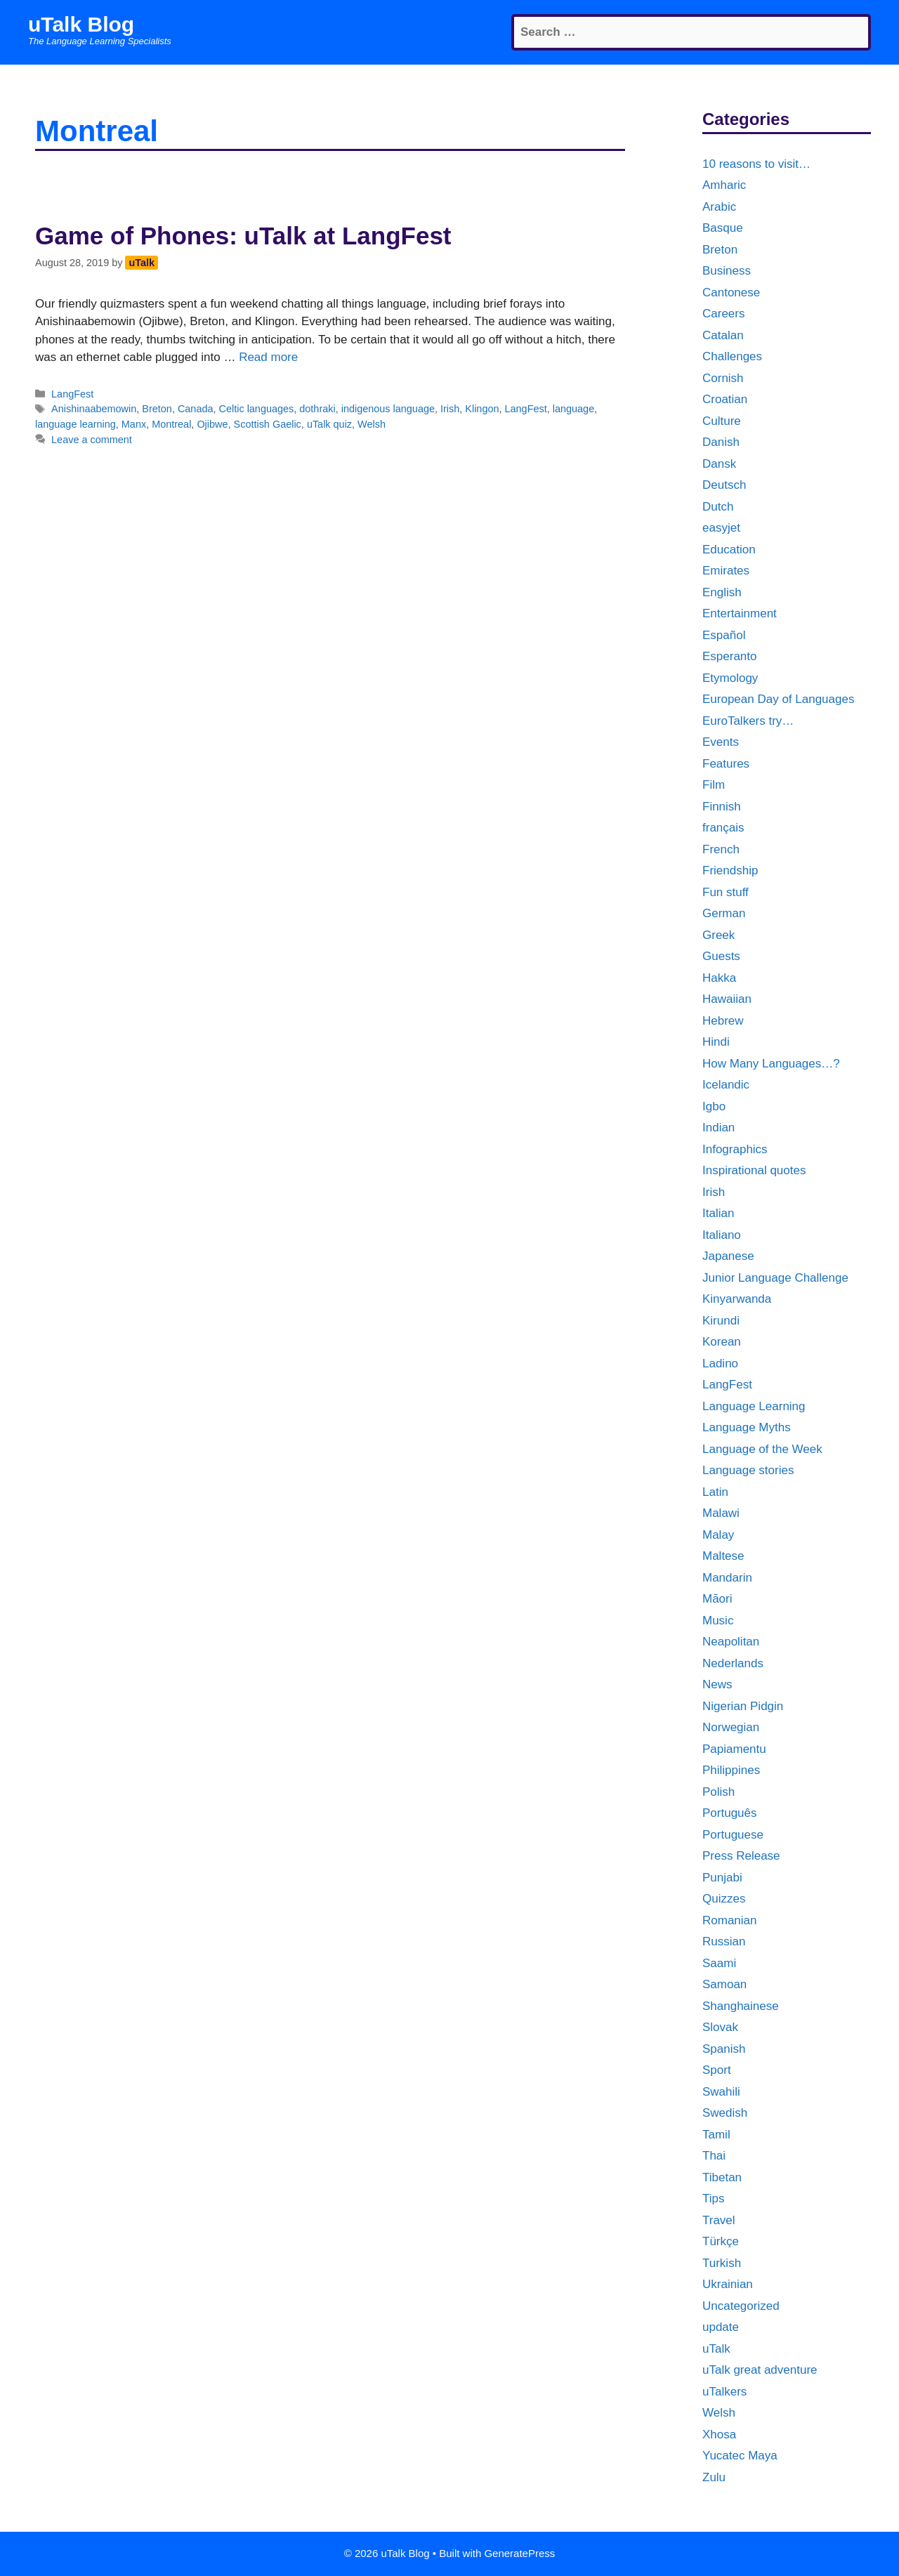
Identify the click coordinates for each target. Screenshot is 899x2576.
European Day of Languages (778, 699)
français (723, 827)
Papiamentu (734, 1749)
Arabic (719, 206)
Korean (721, 1341)
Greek (718, 935)
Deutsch (724, 485)
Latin (715, 1492)
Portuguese (732, 1834)
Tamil (716, 2134)
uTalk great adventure (760, 2370)
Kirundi (721, 1320)
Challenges (732, 356)
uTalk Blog (81, 24)
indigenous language (388, 408)
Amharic (724, 185)
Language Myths (746, 1427)
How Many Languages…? (771, 1063)
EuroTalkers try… (748, 721)
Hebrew (723, 1020)
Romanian (729, 1920)
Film (713, 784)
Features (725, 763)
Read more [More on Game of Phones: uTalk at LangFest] (268, 357)
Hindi (716, 1042)
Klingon (482, 408)
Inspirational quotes (754, 1170)
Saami (719, 1963)
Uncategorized (741, 2306)
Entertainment (739, 613)
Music (717, 1620)
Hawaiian (727, 999)
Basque (722, 228)
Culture (721, 421)
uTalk (716, 2348)
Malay (718, 1535)
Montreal (171, 424)
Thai (714, 2155)
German (723, 913)
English (722, 592)
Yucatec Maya (739, 2455)
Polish (718, 1792)
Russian (723, 1941)
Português (729, 1813)
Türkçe (720, 2241)
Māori (717, 1598)
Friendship (730, 870)
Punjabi (722, 1877)
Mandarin (727, 1577)
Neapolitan (730, 1641)
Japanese (728, 1256)
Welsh (371, 424)
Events (720, 742)
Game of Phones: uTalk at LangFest (243, 235)
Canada (196, 408)
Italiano (721, 1235)
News (717, 1684)
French (721, 849)
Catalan (723, 335)
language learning (75, 424)
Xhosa (719, 2434)
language (573, 408)
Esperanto (729, 656)
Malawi (721, 1513)
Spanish (723, 2049)
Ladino (720, 1363)
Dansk (719, 464)
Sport (716, 2070)
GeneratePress (519, 2553)
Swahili (721, 2091)
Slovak (720, 2027)
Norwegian (730, 1727)
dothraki (317, 408)
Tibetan (722, 2177)
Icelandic (725, 1084)
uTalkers (724, 2391)
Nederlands (732, 1663)
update (720, 2327)
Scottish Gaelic (267, 424)
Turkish (721, 2263)
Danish (721, 442)
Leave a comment (91, 439)
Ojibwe (212, 424)
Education (729, 549)
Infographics (735, 1149)
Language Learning (754, 1406)
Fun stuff (725, 892)
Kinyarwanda (736, 1299)
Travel (718, 2220)
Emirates (725, 570)
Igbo (714, 1106)
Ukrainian (727, 2284)
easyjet (721, 527)
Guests (721, 956)
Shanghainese (740, 2006)
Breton (157, 408)
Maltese (723, 1556)
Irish (449, 408)
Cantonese (731, 292)
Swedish (724, 2113)
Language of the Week (762, 1449)
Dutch (717, 506)
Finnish (721, 806)
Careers (723, 313)
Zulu (714, 2477)
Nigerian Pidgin (742, 1706)
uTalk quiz (329, 424)
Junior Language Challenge (775, 1277)
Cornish (723, 378)
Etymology (730, 678)
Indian (718, 1127)
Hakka (719, 978)
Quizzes (723, 1898)
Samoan (724, 1984)
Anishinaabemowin (93, 408)
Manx (134, 424)
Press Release (741, 1855)
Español (723, 635)
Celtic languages (256, 408)
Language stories (748, 1470)
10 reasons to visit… (756, 164)
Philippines (731, 1770)
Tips (713, 2198)
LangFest (72, 394)
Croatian (724, 399)
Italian (718, 1213)
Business (726, 270)
